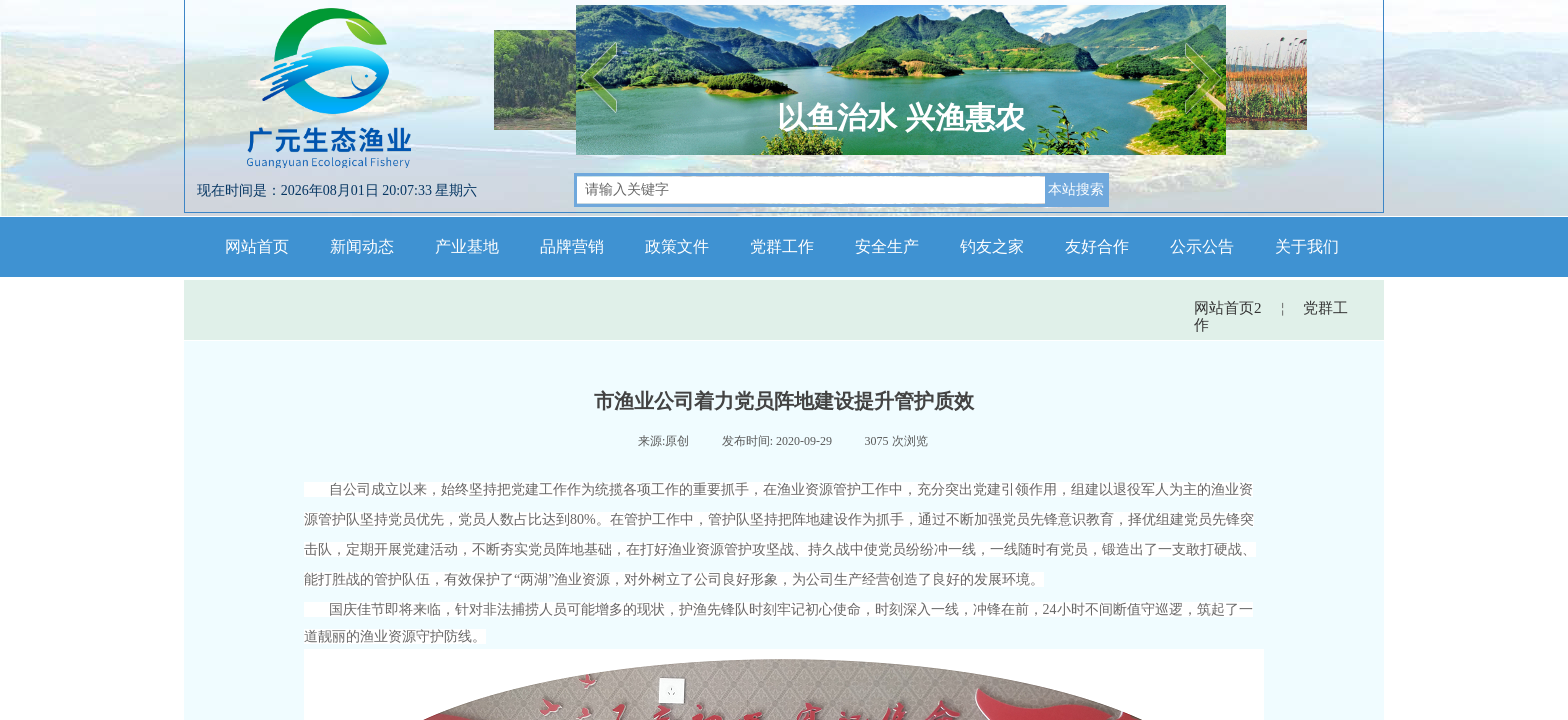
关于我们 (1307, 246)
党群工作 (782, 246)
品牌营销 (572, 246)
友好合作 (1097, 246)
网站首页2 (1228, 308)
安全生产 (887, 246)
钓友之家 (992, 246)
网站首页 (257, 246)
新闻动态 (362, 246)
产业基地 (467, 246)
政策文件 (677, 246)
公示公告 (1202, 246)
